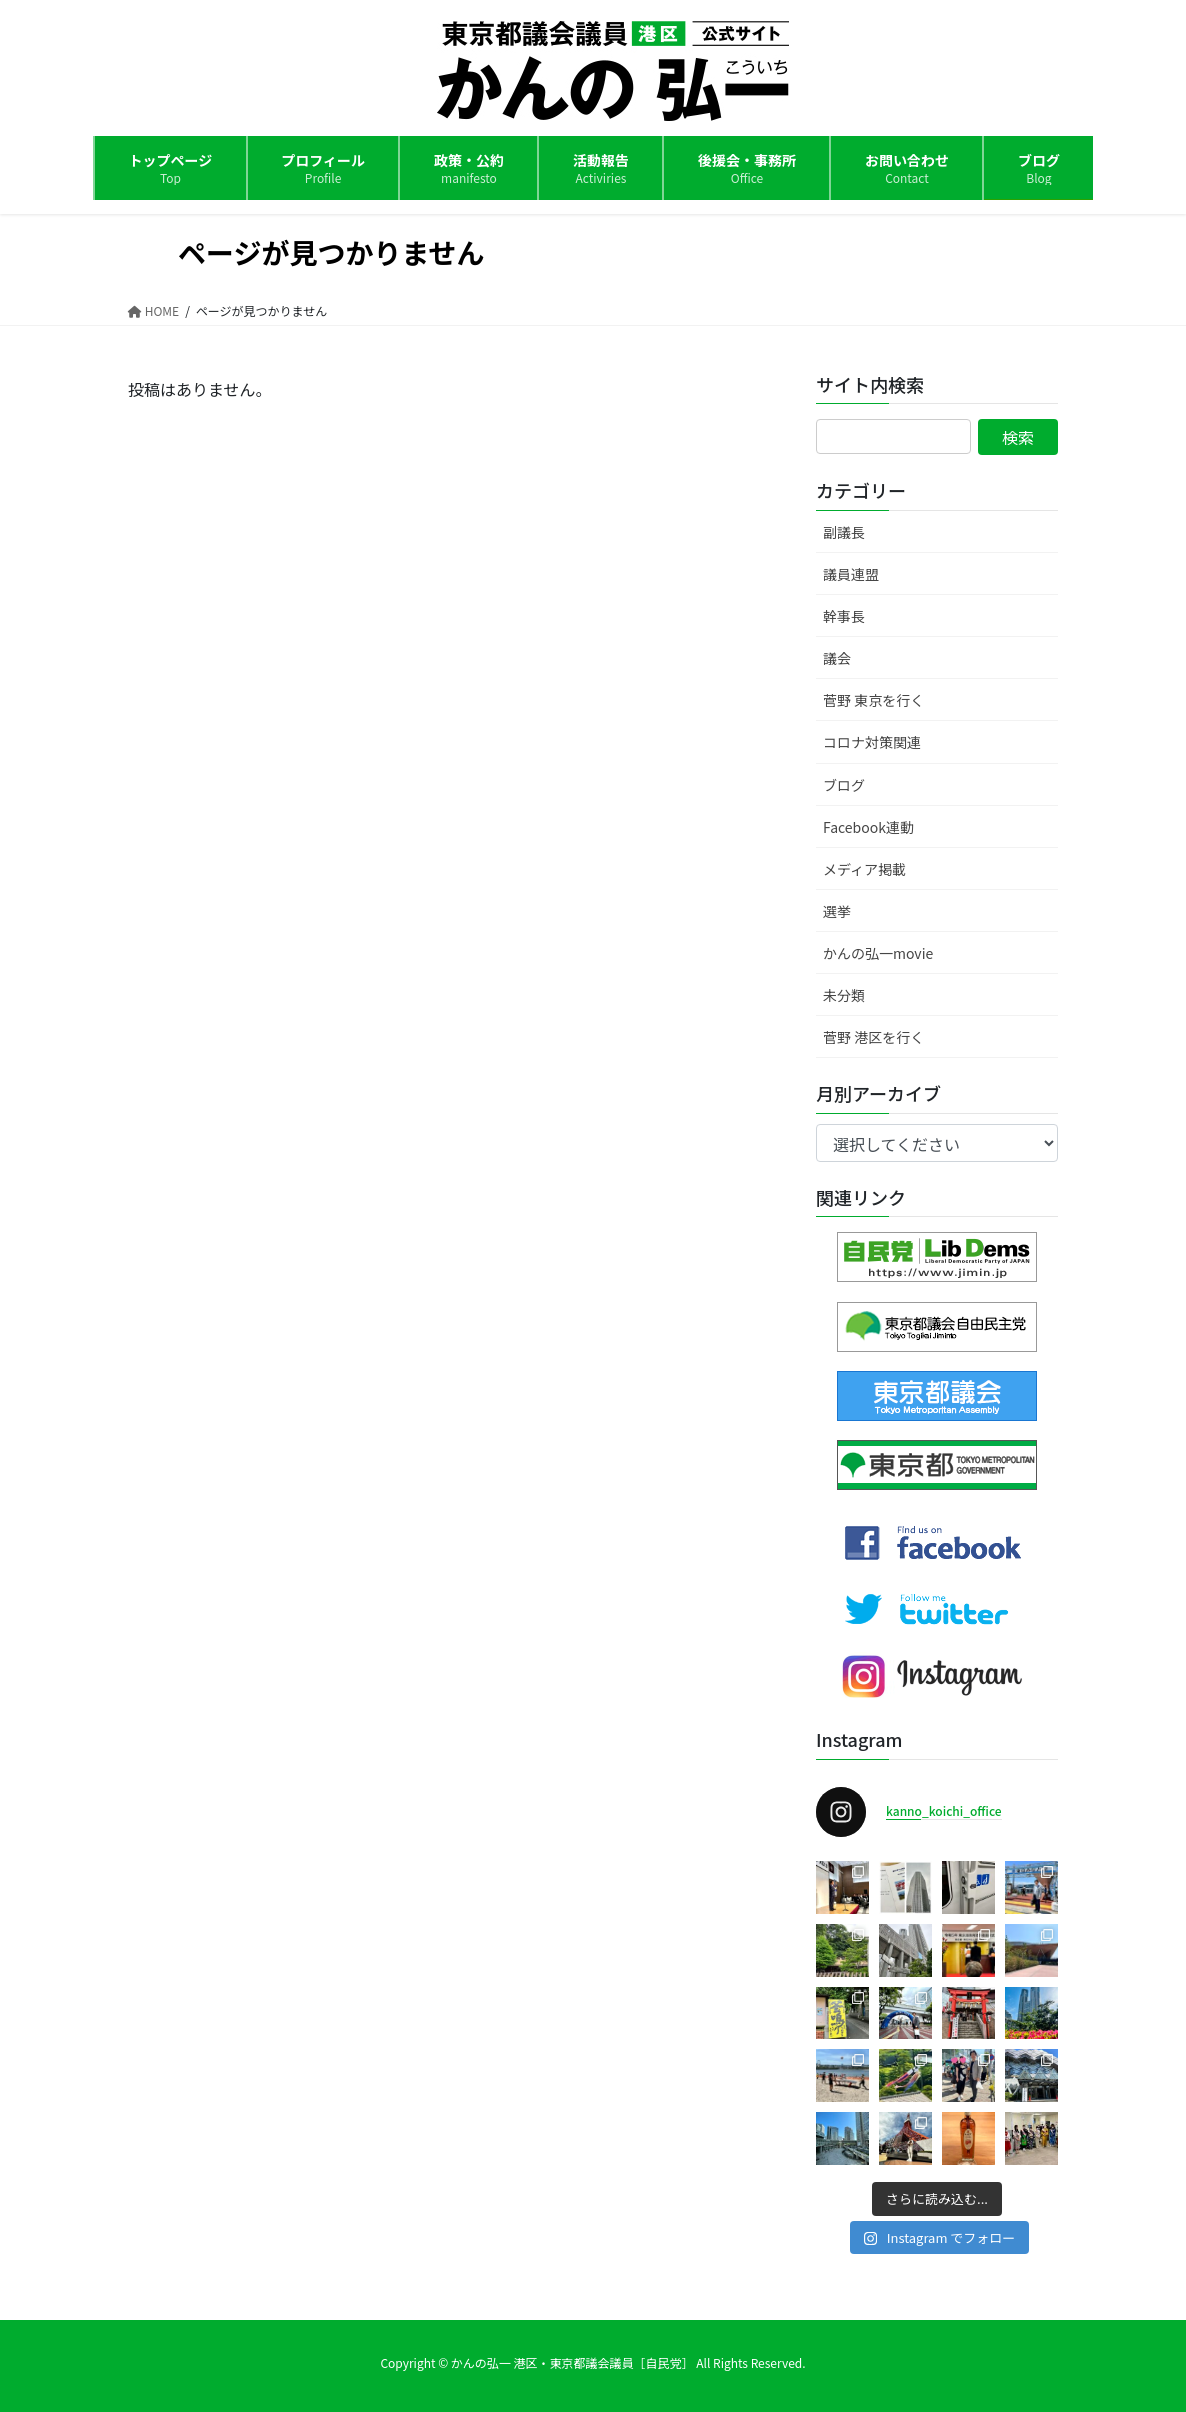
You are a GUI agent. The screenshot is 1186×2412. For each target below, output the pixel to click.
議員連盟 (851, 574)
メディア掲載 (864, 869)
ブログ (844, 785)
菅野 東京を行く (873, 700)
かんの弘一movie (878, 953)
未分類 (844, 995)
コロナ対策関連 (872, 742)
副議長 (844, 532)
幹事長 (844, 616)
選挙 (837, 911)
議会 (837, 658)
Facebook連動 (868, 827)
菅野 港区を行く (873, 1037)
